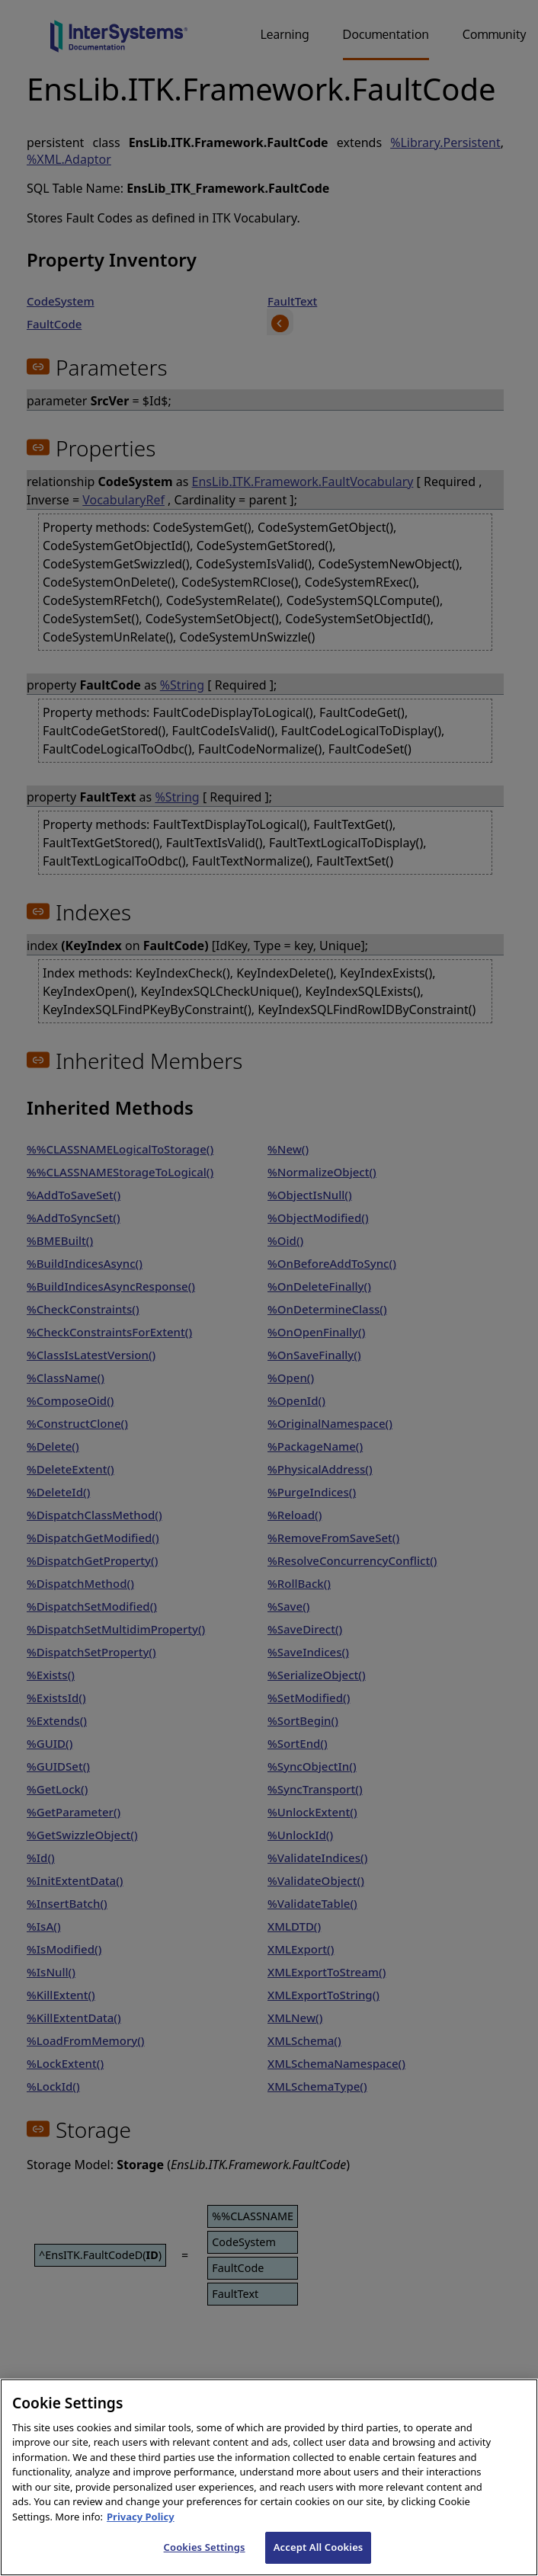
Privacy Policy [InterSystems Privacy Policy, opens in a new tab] (141, 2542)
